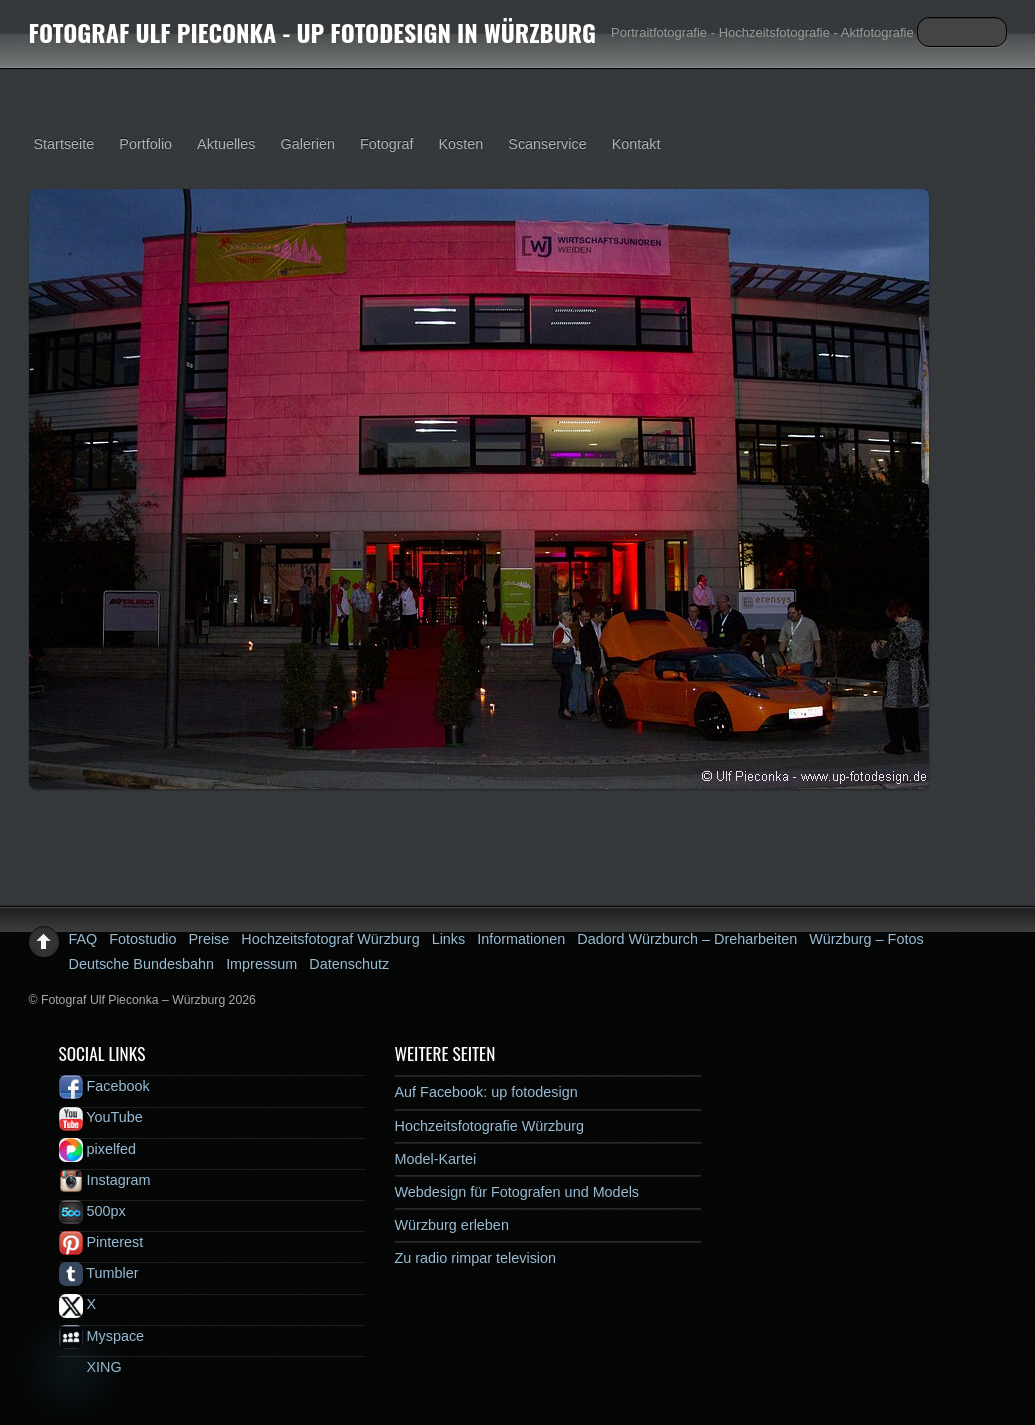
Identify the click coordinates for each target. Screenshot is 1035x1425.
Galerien (308, 144)
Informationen (521, 939)
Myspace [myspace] (102, 1336)
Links (449, 939)
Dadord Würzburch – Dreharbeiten (687, 939)
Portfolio (145, 144)
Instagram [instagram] (105, 1180)
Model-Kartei (436, 1159)
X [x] (78, 1304)
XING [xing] (90, 1367)
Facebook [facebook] (104, 1086)
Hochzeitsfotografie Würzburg (490, 1126)
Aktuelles (226, 144)
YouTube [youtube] (101, 1117)
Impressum (261, 964)
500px (92, 1211)
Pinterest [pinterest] (101, 1242)
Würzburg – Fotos (866, 939)
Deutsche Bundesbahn (142, 964)
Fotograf (387, 144)
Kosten (461, 144)
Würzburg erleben (452, 1225)
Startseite (64, 144)
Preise (209, 939)
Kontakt (636, 144)
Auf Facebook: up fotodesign (486, 1092)
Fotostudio (142, 939)
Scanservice (547, 144)
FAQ (83, 939)
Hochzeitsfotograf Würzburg (330, 939)
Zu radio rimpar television (476, 1258)
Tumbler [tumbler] (99, 1273)
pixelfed (98, 1149)
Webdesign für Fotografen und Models (517, 1192)
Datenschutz (349, 964)
